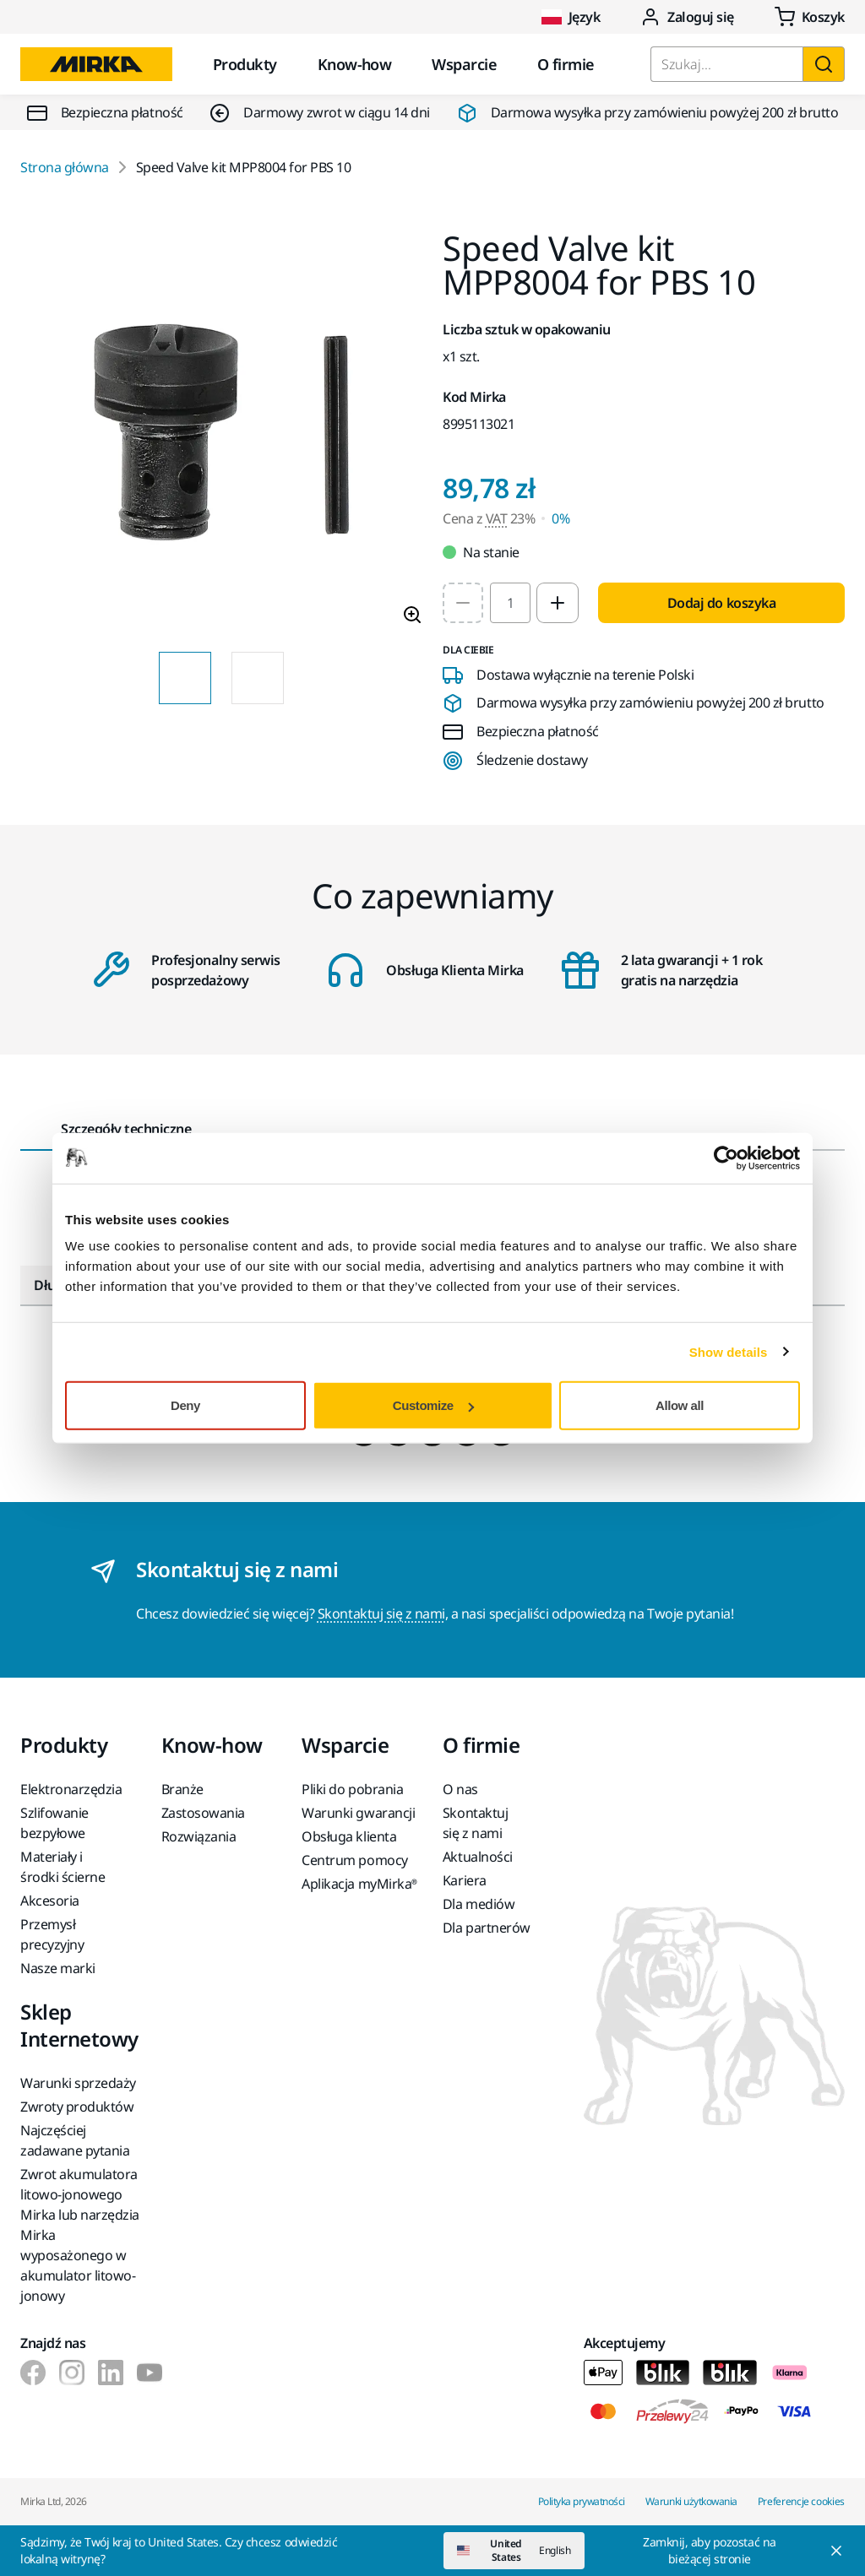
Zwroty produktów (76, 2106)
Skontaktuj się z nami (381, 1613)
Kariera (465, 1880)
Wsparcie (464, 64)
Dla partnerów (486, 1927)
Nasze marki (57, 1968)
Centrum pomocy (354, 1860)
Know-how (355, 64)
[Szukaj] (823, 64)
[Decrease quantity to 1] (463, 603)
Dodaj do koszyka (721, 603)
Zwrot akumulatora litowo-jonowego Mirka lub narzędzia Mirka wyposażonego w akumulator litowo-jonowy (79, 2235)
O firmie (566, 64)
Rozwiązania (199, 1836)
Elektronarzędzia (71, 1789)
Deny (185, 1405)
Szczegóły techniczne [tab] (126, 1129)
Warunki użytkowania (691, 2501)
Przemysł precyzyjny (52, 1934)
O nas (460, 1789)
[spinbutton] (510, 603)
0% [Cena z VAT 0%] (560, 518)
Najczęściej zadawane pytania (74, 2140)
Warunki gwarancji (358, 1812)
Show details (728, 1351)
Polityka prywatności (581, 2501)
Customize (433, 1405)
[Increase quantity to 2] (557, 602)
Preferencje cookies (801, 2501)
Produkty (245, 64)
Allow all (680, 1405)
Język (571, 17)
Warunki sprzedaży (78, 2083)
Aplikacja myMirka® (359, 1883)
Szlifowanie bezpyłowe (54, 1822)
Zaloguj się (687, 17)
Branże (182, 1789)
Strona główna (64, 167)
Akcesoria (49, 1900)
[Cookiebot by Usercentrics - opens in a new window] (726, 1157)
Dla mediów (478, 1904)
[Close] (725, 2551)
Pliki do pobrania (352, 1789)
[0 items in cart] (810, 17)
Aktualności (478, 1856)
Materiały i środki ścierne (62, 1866)
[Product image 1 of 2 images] (221, 434)
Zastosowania (203, 1812)
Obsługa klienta (349, 1836)
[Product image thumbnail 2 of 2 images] (257, 678)
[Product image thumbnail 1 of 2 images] (185, 678)
